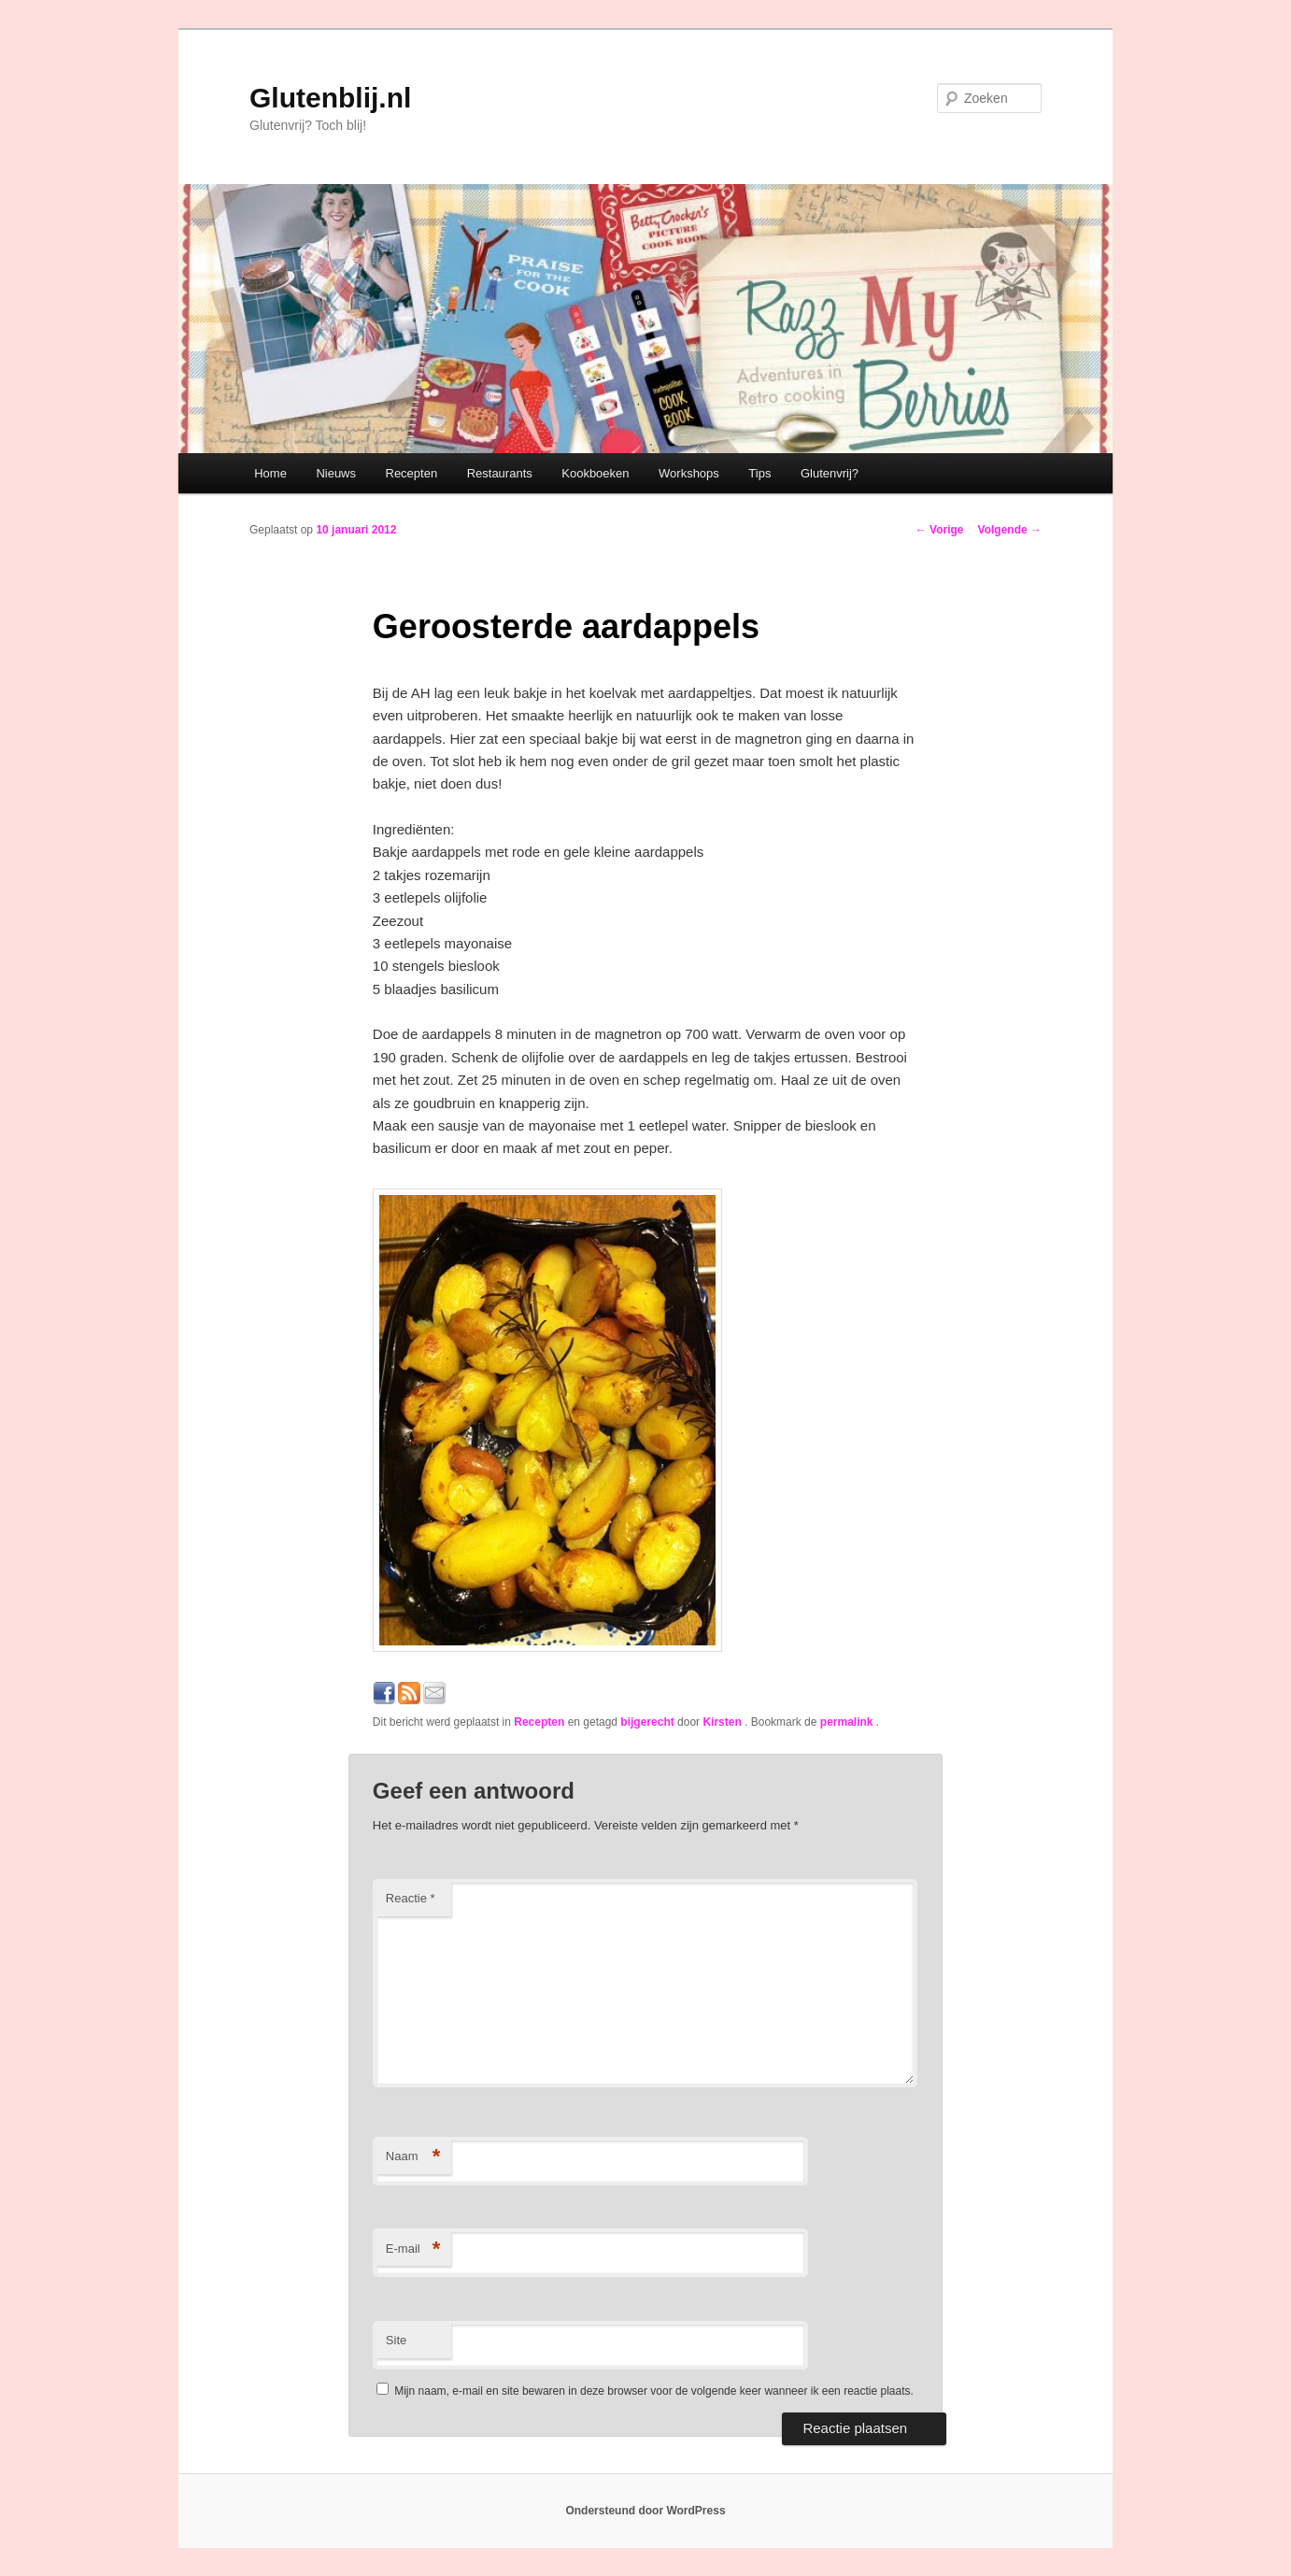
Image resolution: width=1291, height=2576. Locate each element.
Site (396, 2340)
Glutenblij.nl (330, 97)
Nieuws (336, 473)
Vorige (939, 529)
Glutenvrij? (829, 473)
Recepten (412, 473)
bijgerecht (647, 1722)
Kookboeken (595, 473)
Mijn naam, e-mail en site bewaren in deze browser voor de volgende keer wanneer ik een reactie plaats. (654, 2391)
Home (270, 473)
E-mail (413, 2249)
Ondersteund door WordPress (645, 2510)
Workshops (689, 473)
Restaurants (499, 473)
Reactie (410, 1898)
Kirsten (723, 1722)
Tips (759, 473)
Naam (413, 2156)
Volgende (1010, 529)
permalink (848, 1722)
